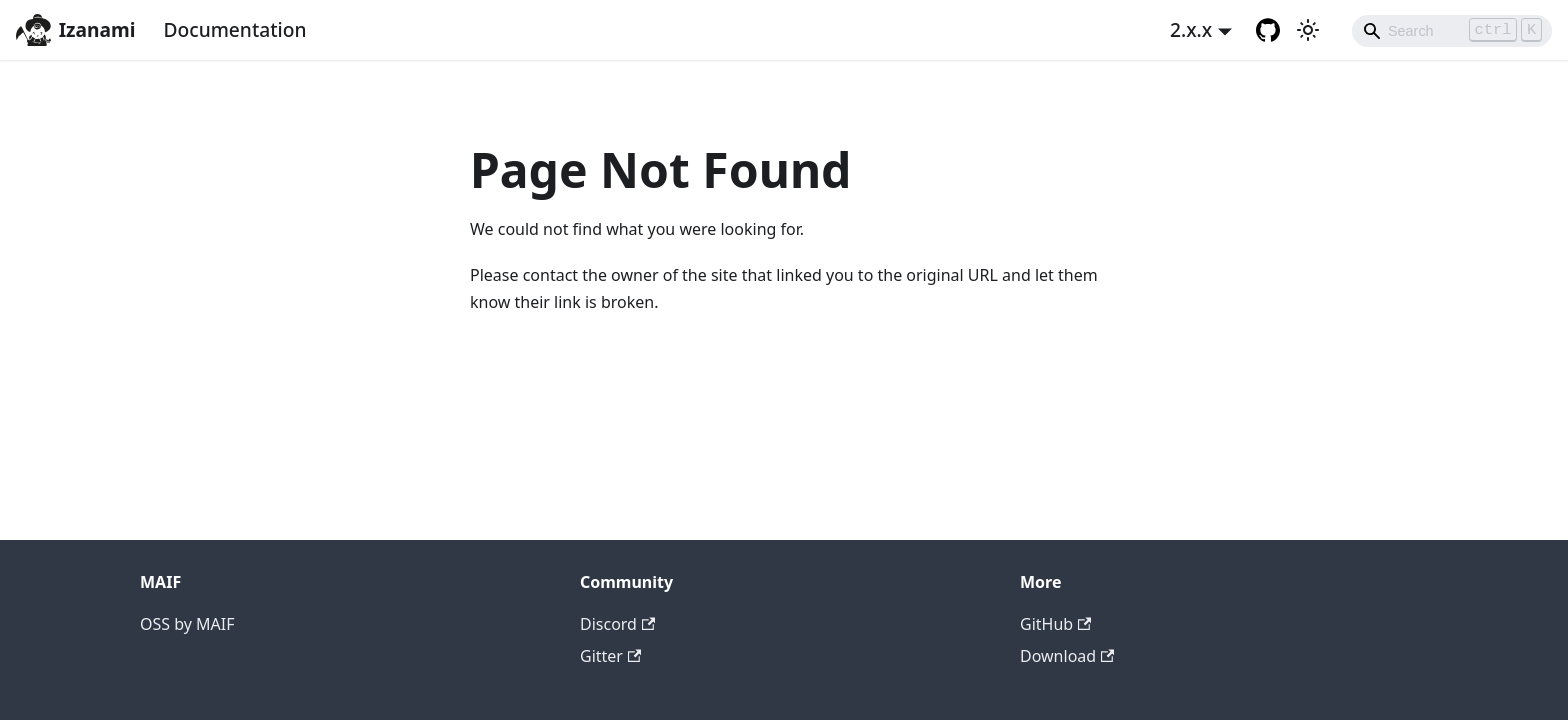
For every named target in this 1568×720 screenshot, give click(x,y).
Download (1067, 656)
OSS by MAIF (187, 624)
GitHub (1055, 624)
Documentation (234, 29)
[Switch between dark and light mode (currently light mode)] (1308, 30)
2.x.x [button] (1191, 29)
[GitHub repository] (1268, 30)
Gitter (610, 656)
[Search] (1452, 31)
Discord (617, 624)
